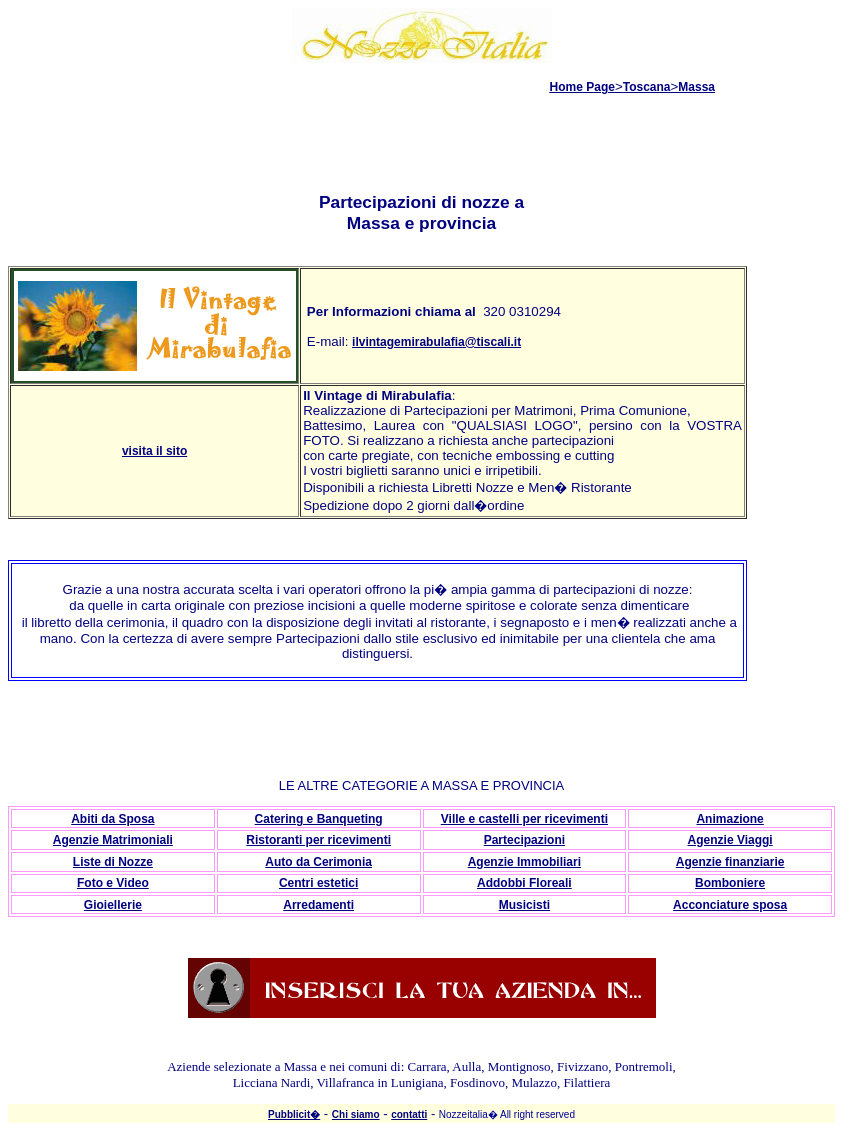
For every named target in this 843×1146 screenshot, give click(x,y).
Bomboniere (730, 883)
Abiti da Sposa (112, 819)
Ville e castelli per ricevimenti (524, 819)
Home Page (582, 87)
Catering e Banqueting (319, 819)
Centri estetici (318, 883)
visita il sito (154, 451)
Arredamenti (318, 905)
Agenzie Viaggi (730, 840)
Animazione (729, 819)
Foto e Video (113, 883)
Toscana (647, 87)
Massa (696, 87)
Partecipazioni (524, 840)
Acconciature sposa (730, 905)
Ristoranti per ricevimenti (318, 840)
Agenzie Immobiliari (524, 862)
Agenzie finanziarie (730, 862)
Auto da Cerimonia (318, 862)
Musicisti (524, 905)
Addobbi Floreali (524, 883)
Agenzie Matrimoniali (113, 840)
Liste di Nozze (113, 862)
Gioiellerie (113, 905)
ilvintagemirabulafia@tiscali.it (436, 342)
